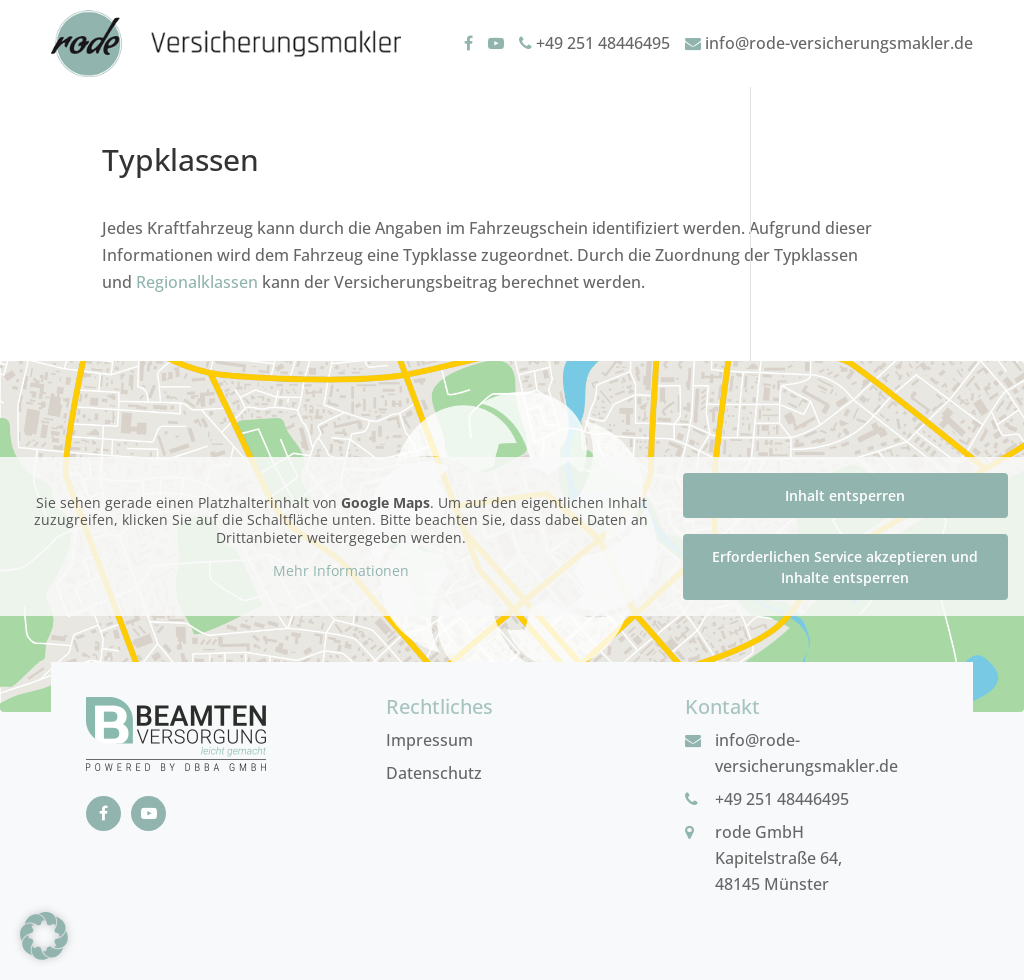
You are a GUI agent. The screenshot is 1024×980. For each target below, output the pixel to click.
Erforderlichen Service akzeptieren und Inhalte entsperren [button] (845, 567)
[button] (44, 936)
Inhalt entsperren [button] (845, 495)
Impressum (429, 740)
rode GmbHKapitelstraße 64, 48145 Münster (778, 858)
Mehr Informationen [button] (341, 571)
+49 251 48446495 (594, 43)
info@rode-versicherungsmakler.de (829, 43)
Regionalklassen (197, 282)
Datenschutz (434, 773)
